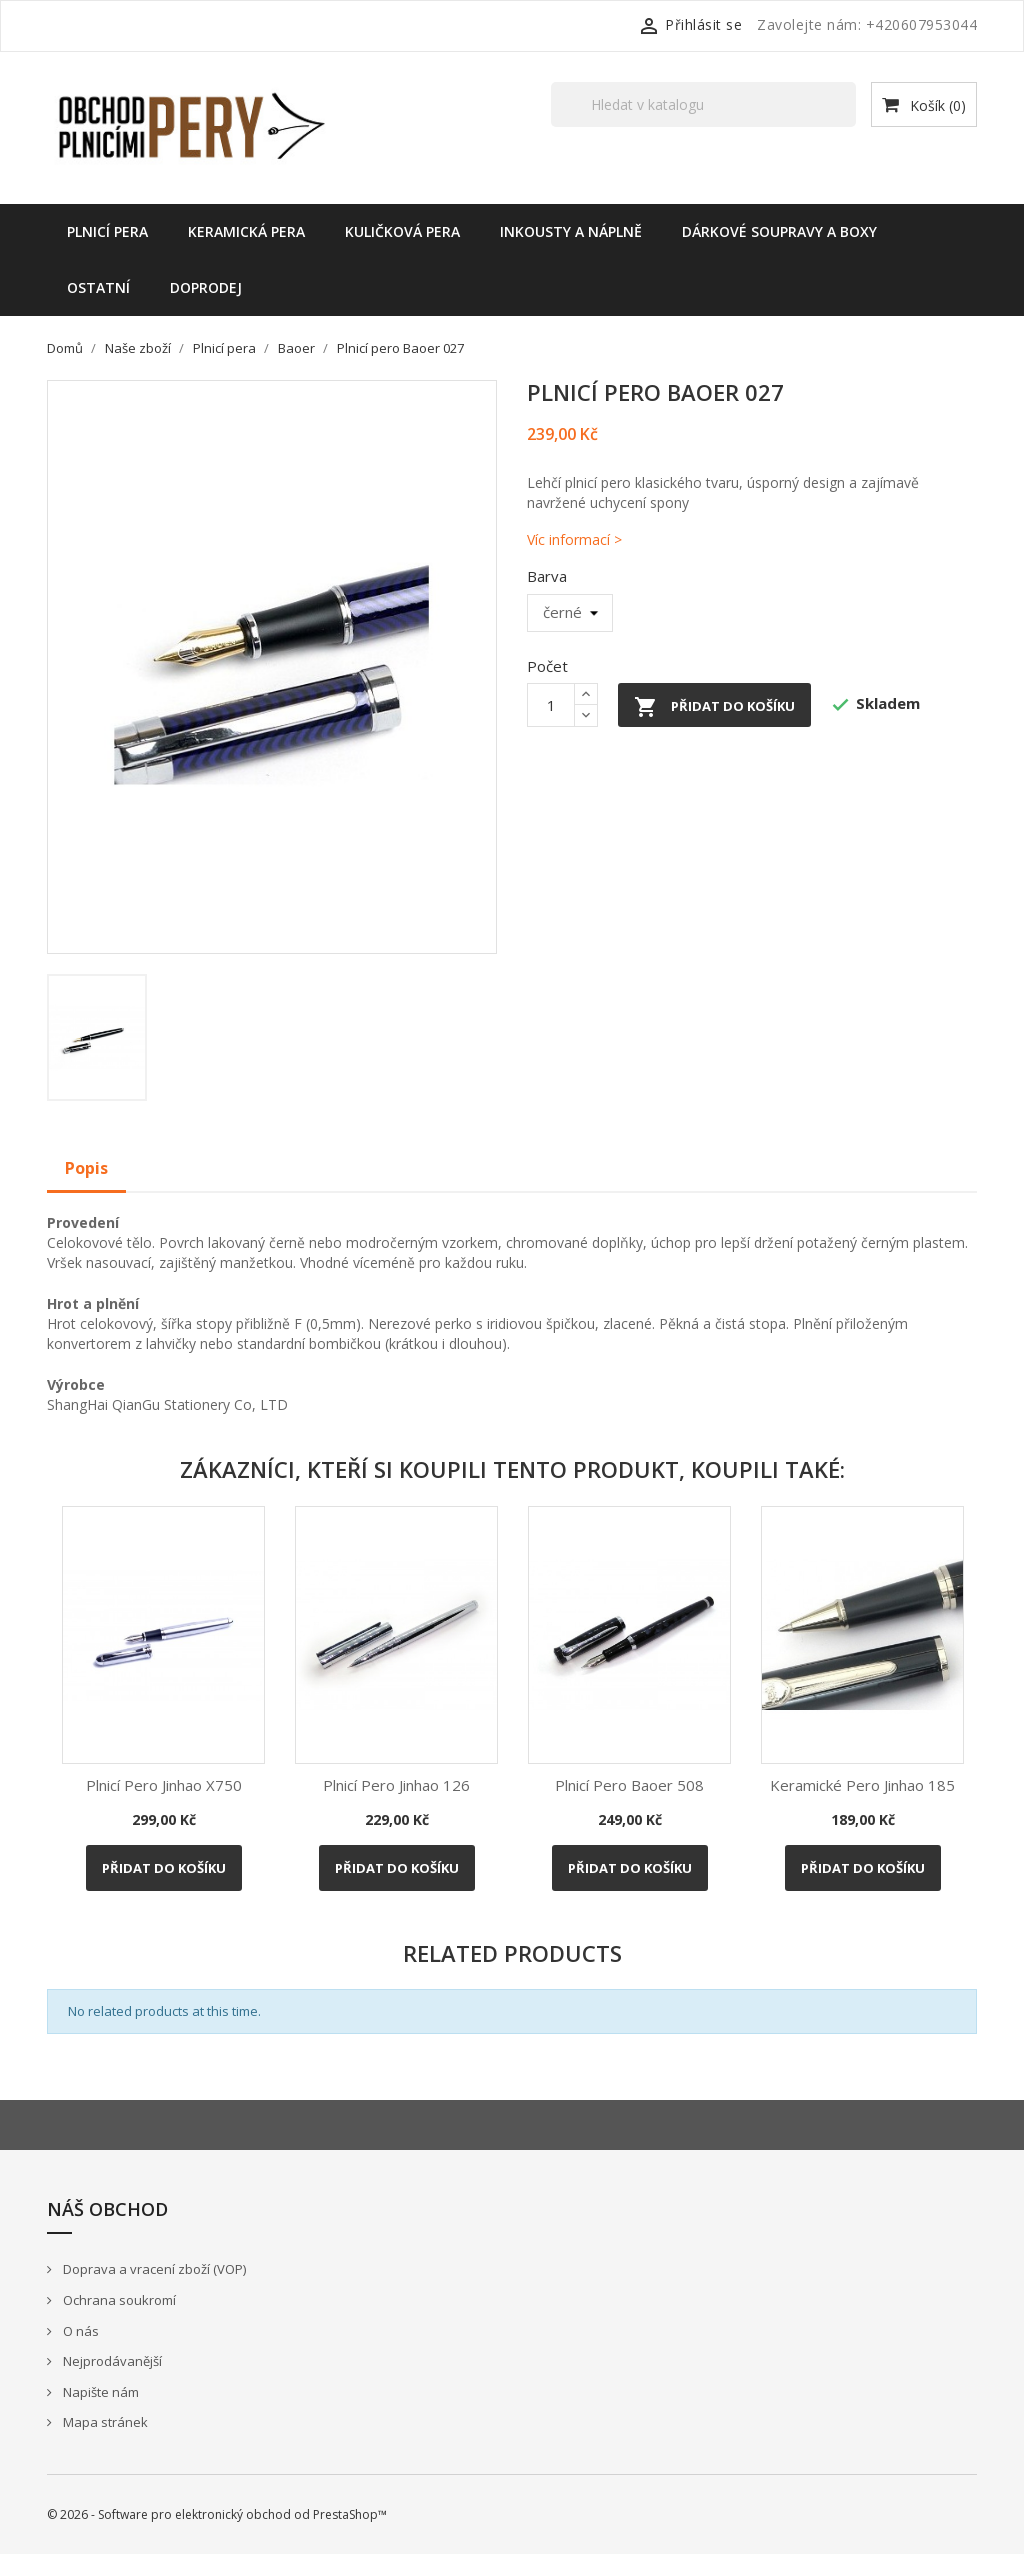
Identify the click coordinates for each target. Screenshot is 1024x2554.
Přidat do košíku (714, 707)
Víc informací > (574, 539)
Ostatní (98, 287)
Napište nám (99, 2392)
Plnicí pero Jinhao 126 (396, 1785)
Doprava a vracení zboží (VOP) (153, 2269)
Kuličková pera (402, 231)
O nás (79, 2331)
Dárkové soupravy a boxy (779, 231)
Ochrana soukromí (118, 2300)
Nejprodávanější (111, 2361)
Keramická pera (246, 231)
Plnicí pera (107, 231)
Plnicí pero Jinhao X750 (164, 1785)
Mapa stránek (104, 2422)
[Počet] (551, 705)
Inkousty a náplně (571, 231)
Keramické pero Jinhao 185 (862, 1785)
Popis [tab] (86, 1168)
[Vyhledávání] (703, 104)
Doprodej (206, 287)
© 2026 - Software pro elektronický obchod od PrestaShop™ (217, 2514)
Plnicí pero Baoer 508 (629, 1785)
